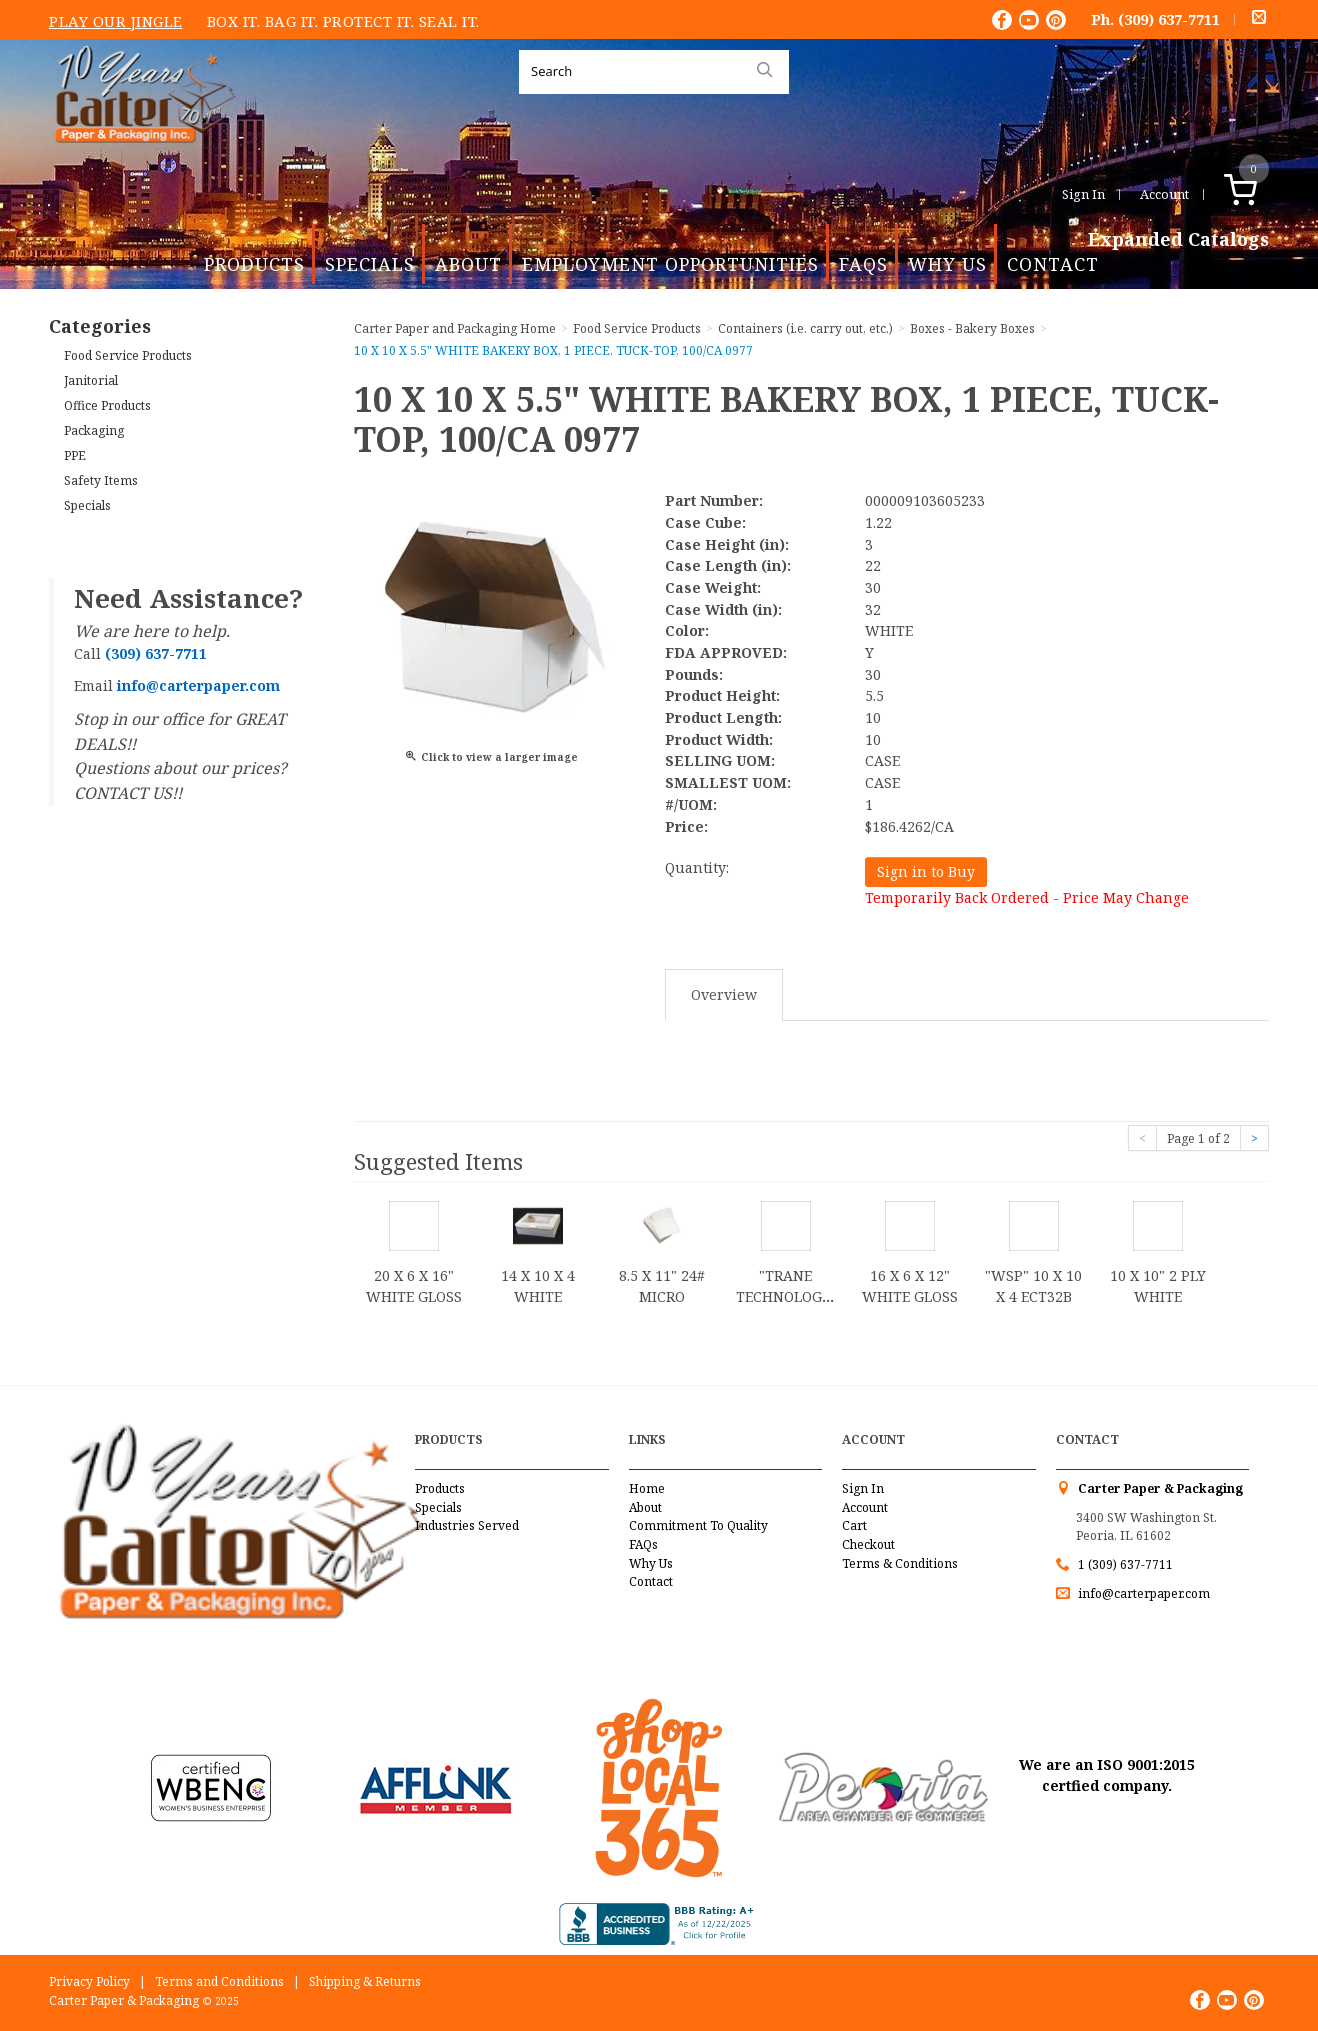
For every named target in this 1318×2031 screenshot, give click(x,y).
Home (647, 1488)
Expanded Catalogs (1178, 240)
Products (254, 264)
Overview (724, 994)
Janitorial (91, 380)
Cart (854, 1525)
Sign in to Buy (926, 871)
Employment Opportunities (670, 264)
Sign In (1083, 194)
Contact (1053, 264)
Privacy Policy (89, 1981)
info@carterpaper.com (1142, 1593)
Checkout (868, 1544)
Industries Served (467, 1525)
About (468, 264)
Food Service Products (128, 355)
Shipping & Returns (365, 1981)
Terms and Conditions (219, 1981)
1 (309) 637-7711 (1125, 1564)
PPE (75, 455)
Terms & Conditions (900, 1563)
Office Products (107, 405)
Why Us (947, 264)
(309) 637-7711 (1169, 19)
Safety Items (101, 480)
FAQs (863, 264)
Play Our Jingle (116, 21)
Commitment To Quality (698, 1525)
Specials (370, 264)
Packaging (94, 430)
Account (1164, 194)
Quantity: (697, 867)
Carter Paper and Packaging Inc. (140, 158)
